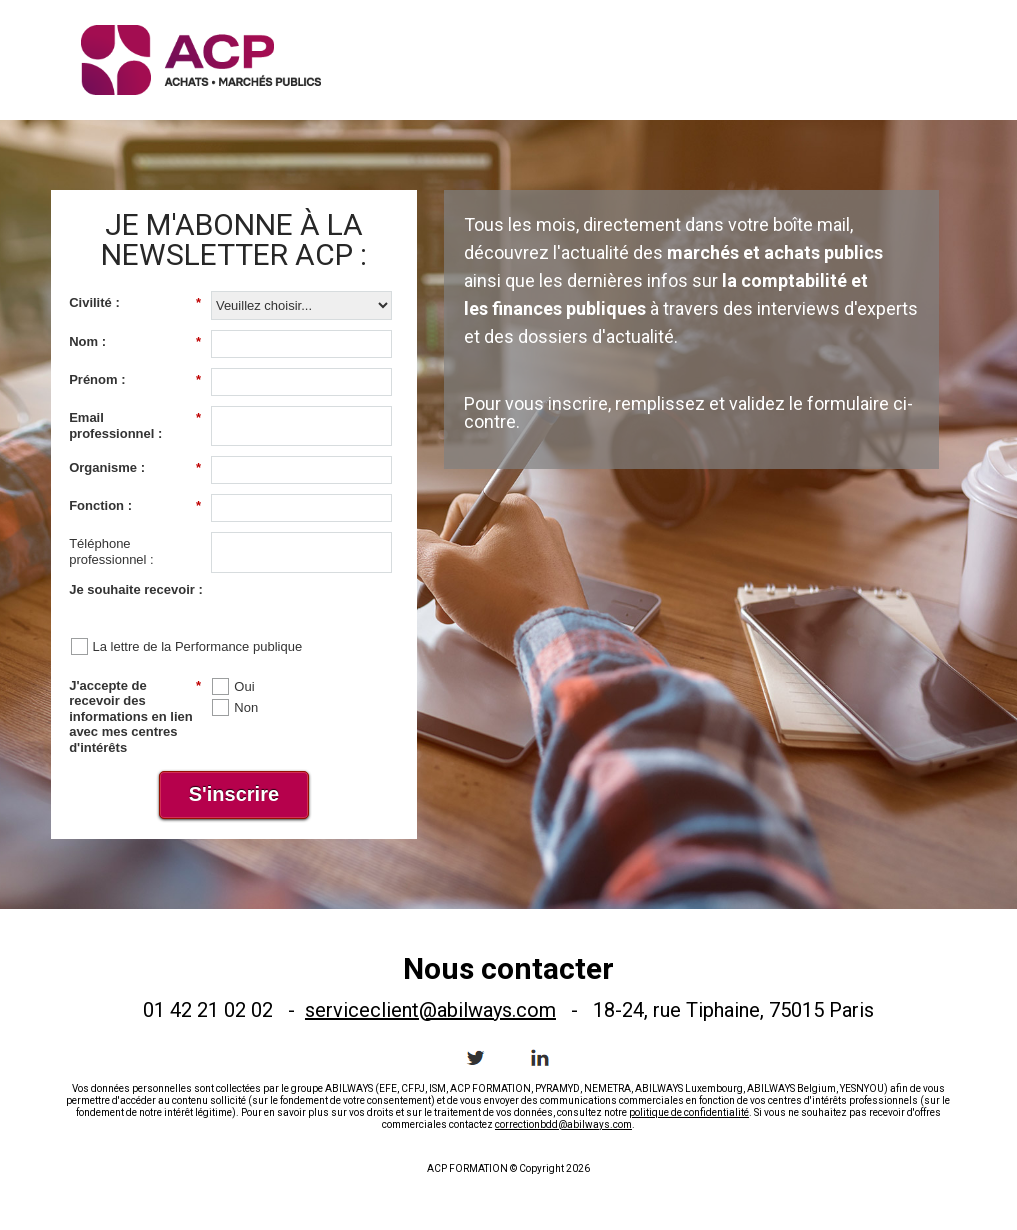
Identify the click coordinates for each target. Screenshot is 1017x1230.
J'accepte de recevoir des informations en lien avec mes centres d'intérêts (135, 716)
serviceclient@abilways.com (430, 1010)
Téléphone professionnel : (111, 551)
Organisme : (135, 468)
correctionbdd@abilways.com (563, 1124)
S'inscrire (234, 794)
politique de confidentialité (689, 1112)
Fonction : (135, 506)
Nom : (135, 342)
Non (246, 707)
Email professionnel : (135, 425)
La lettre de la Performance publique (198, 646)
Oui (244, 686)
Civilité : (135, 303)
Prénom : (135, 380)
